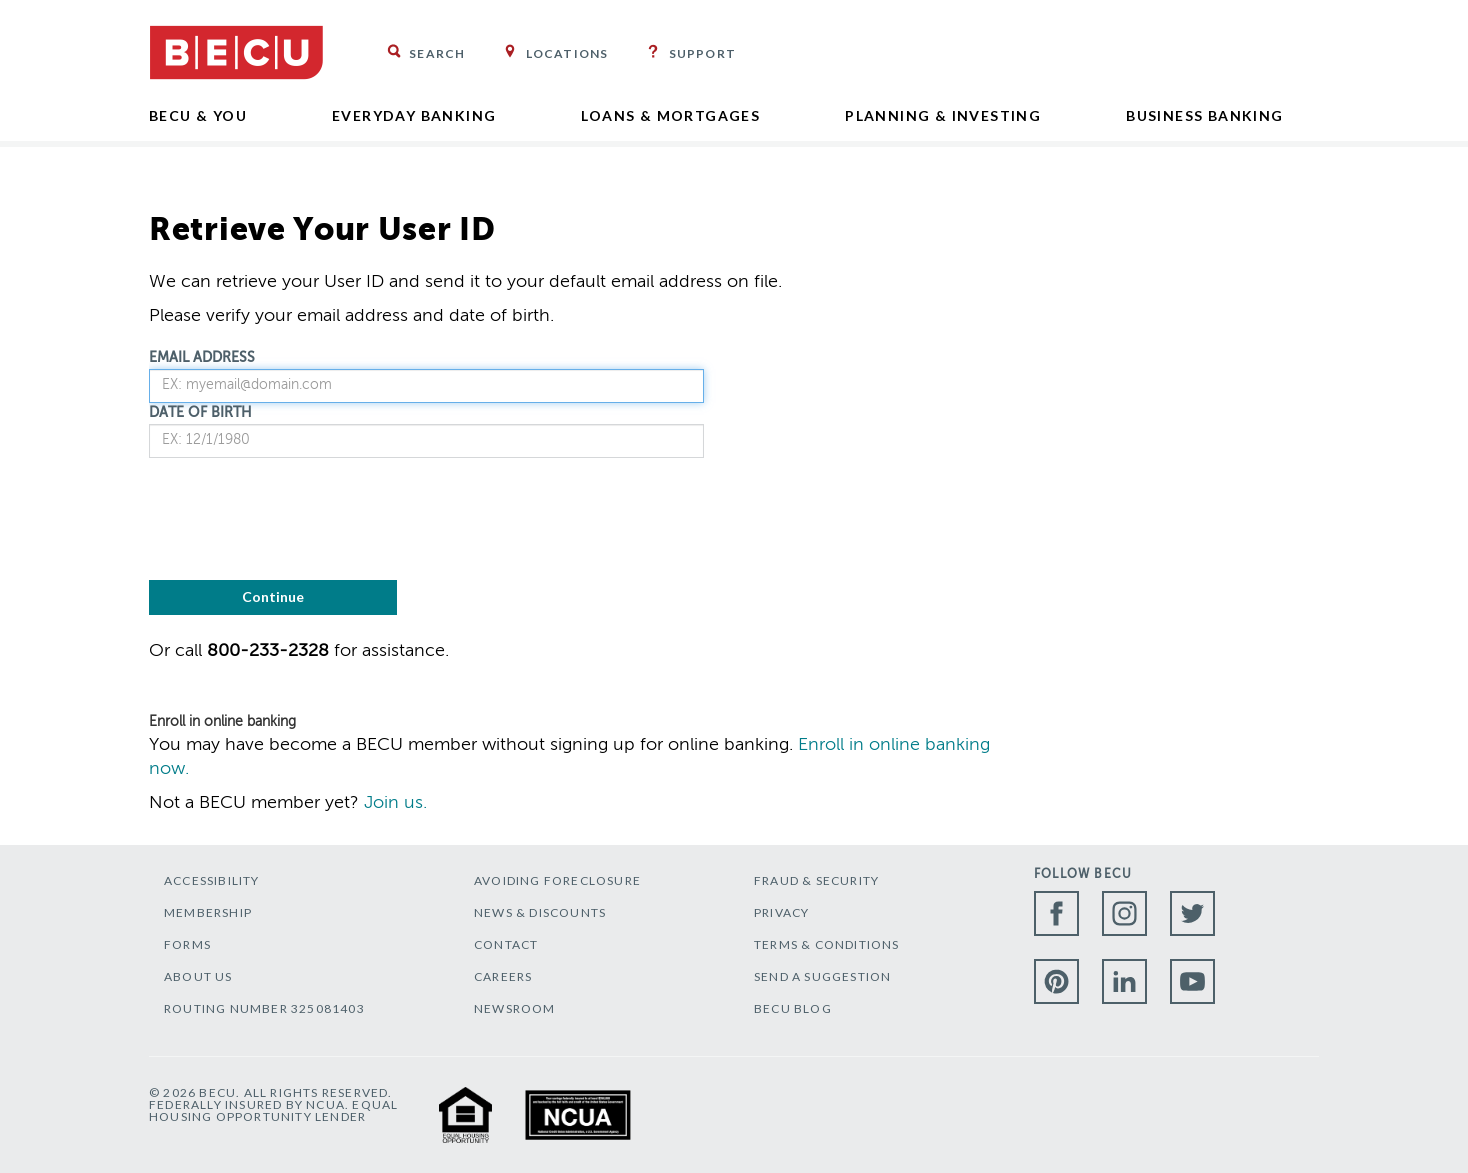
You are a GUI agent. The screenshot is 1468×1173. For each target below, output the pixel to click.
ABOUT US (198, 976)
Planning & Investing (943, 115)
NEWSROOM (515, 1008)
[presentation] (301, 517)
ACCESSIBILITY (212, 880)
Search (437, 53)
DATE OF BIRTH (200, 413)
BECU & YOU (198, 115)
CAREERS (503, 976)
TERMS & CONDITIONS (827, 944)
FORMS (187, 944)
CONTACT (506, 944)
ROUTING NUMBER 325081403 (264, 1008)
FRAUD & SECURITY (816, 880)
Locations (567, 53)
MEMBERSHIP (208, 912)
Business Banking (1204, 115)
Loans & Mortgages (670, 115)
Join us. (395, 803)
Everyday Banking (414, 115)
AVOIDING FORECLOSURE (557, 880)
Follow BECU (1083, 875)
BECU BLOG (793, 1008)
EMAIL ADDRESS (202, 358)
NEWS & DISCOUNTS (540, 912)
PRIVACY (781, 912)
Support (702, 53)
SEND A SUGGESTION (822, 976)
